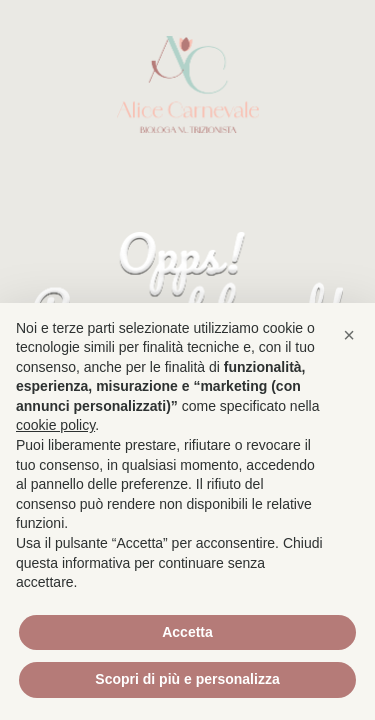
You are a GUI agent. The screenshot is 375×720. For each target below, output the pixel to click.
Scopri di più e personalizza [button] (187, 679)
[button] (349, 335)
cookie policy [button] (55, 425)
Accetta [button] (187, 632)
